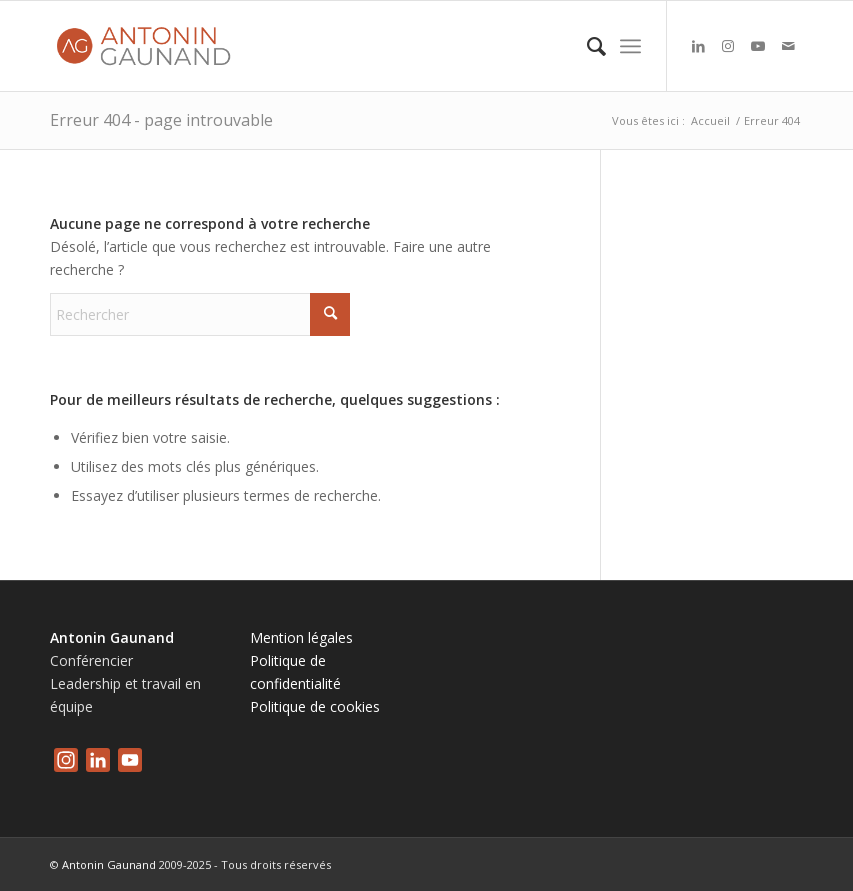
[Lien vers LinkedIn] (698, 46)
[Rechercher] (586, 46)
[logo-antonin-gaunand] (148, 46)
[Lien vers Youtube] (758, 46)
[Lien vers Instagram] (728, 46)
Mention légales (301, 637)
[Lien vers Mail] (788, 46)
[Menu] (630, 46)
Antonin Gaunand (109, 864)
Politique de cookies (315, 706)
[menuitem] (586, 46)
